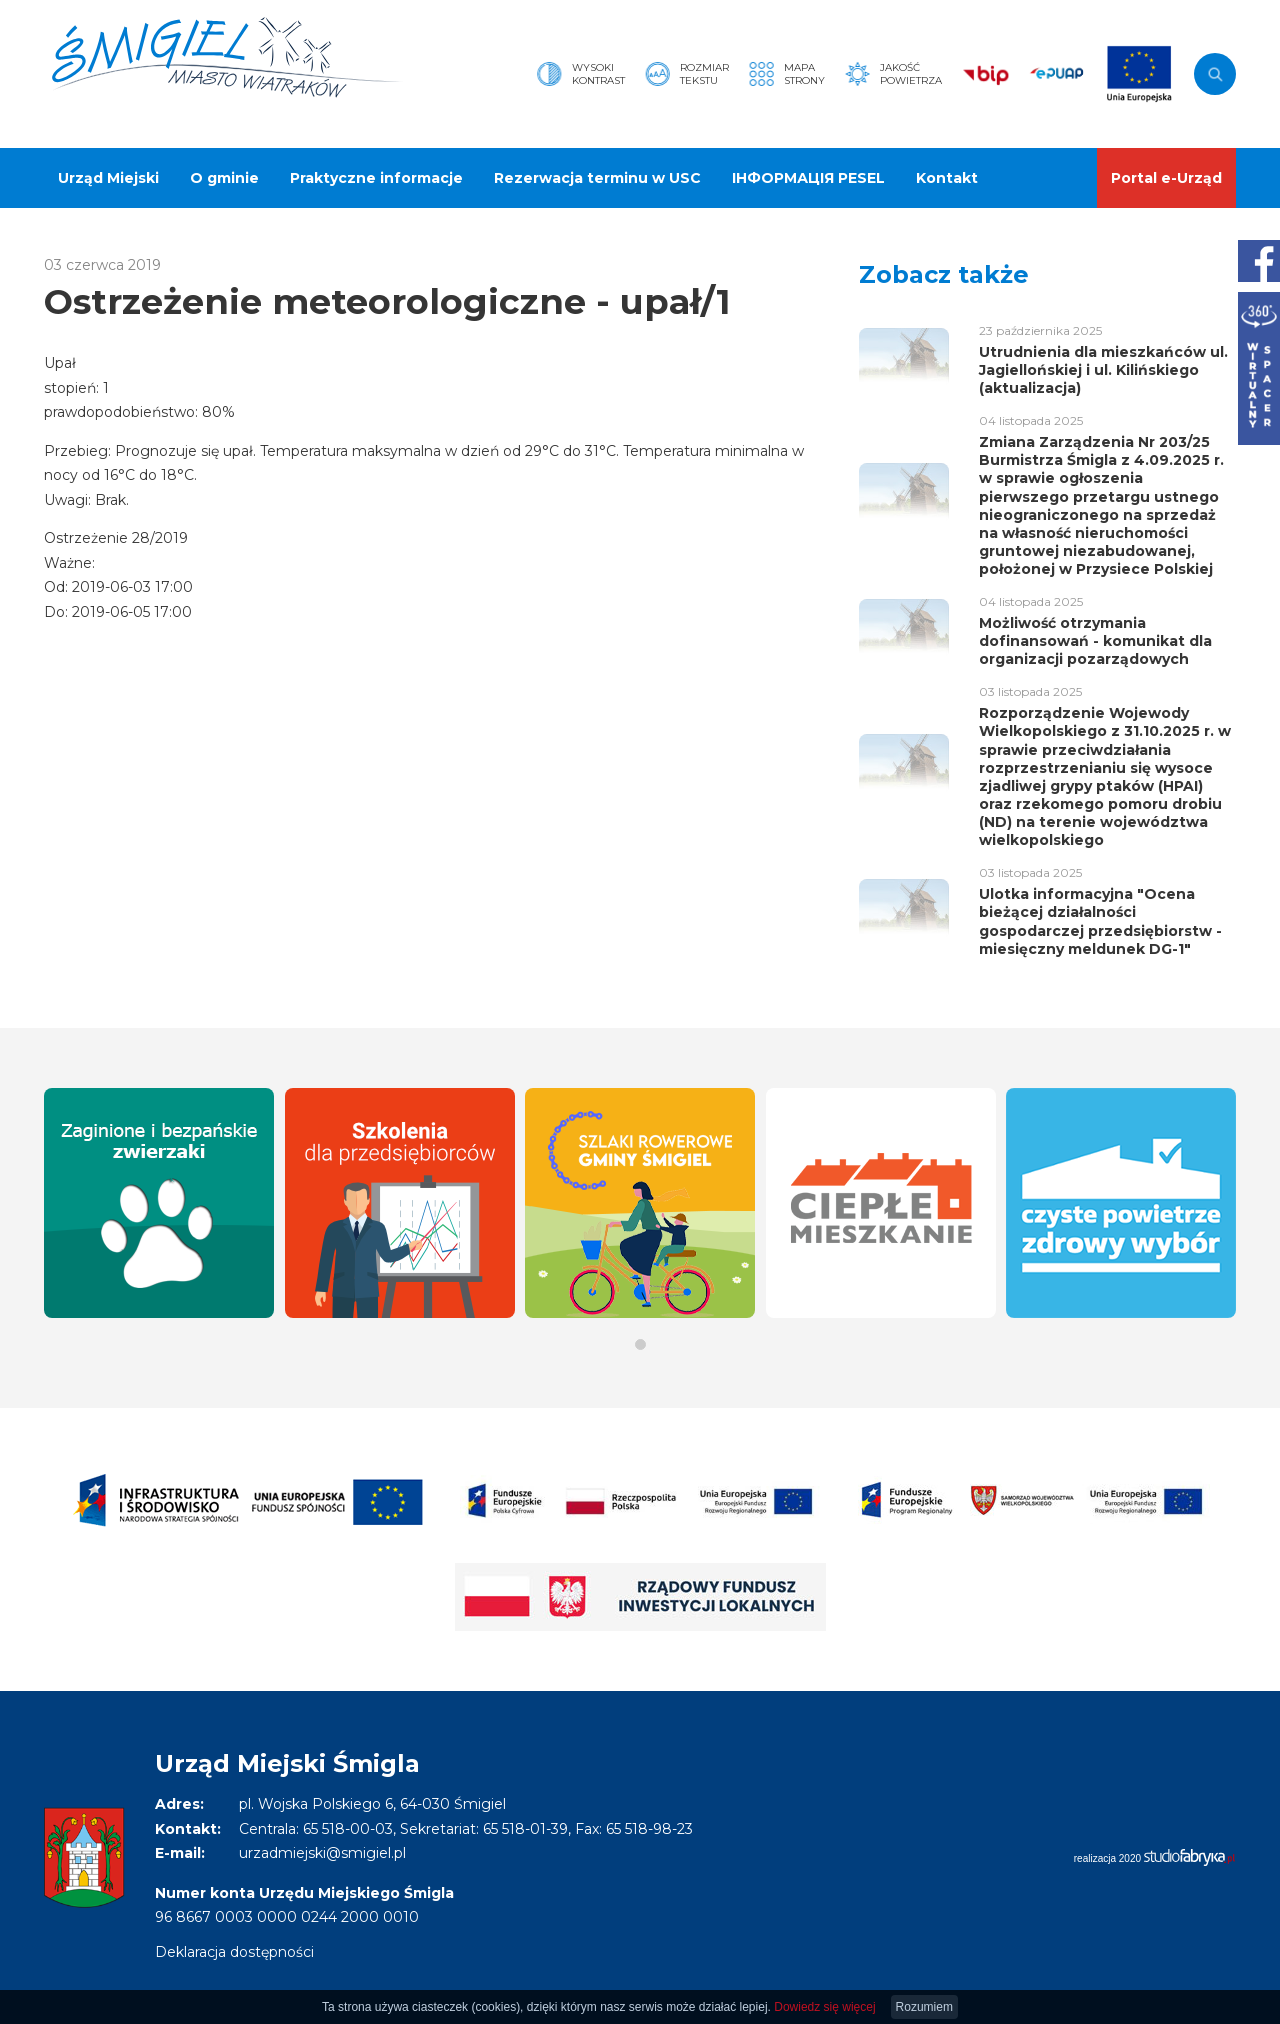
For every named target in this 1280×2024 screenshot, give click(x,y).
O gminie (224, 178)
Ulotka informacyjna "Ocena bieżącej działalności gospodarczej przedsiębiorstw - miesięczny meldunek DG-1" (1100, 921)
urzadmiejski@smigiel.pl (322, 1853)
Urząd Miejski (108, 178)
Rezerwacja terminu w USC (597, 178)
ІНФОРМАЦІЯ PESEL (808, 178)
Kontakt (947, 178)
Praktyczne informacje (376, 178)
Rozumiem (924, 2007)
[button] (640, 1344)
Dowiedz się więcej (824, 2007)
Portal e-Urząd (1166, 178)
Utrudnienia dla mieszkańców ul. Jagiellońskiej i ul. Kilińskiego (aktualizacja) (1103, 370)
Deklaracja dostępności (234, 1952)
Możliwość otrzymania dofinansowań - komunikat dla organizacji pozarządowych (1095, 641)
